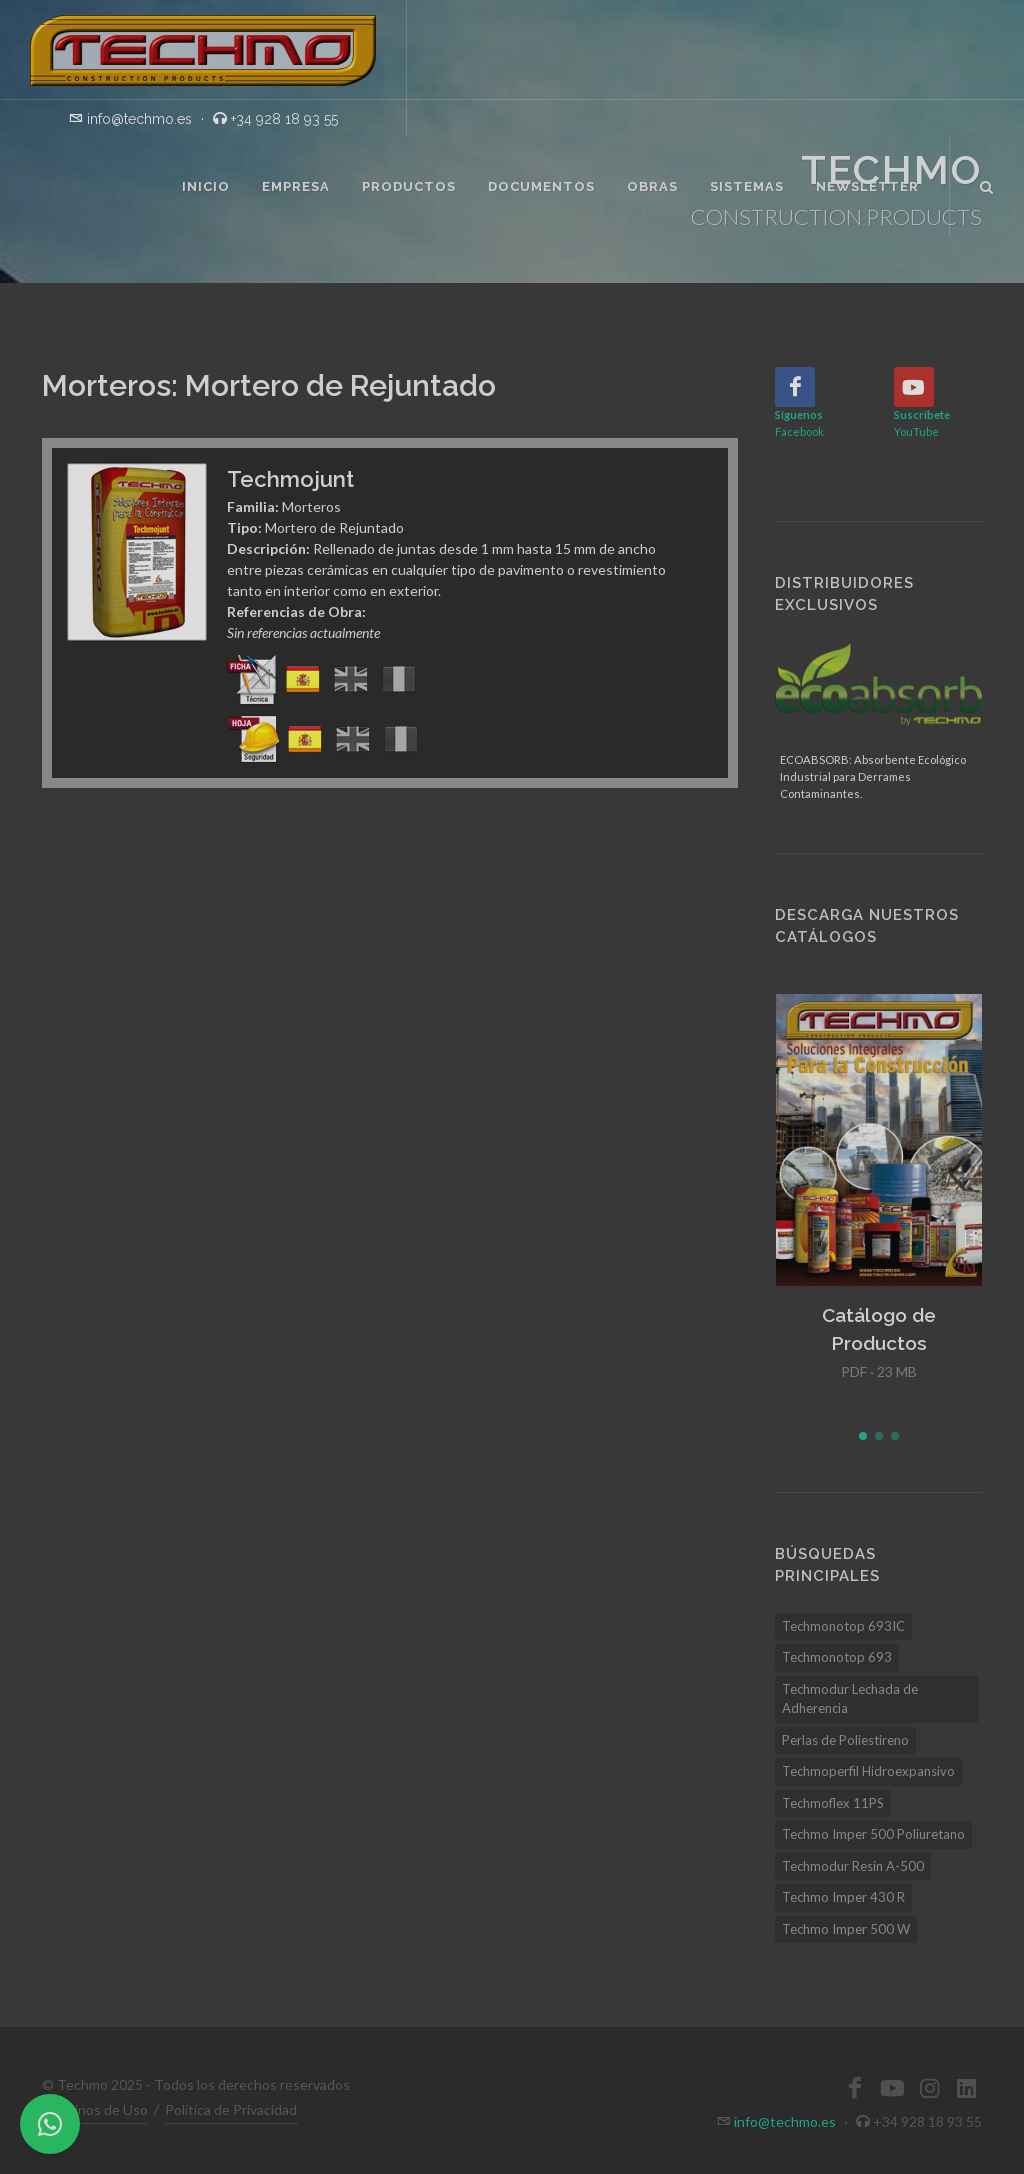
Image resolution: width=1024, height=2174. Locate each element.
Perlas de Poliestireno (845, 1740)
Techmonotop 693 (837, 1657)
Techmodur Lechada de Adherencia (850, 1699)
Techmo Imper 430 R (843, 1897)
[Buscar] (987, 184)
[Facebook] (795, 387)
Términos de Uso (95, 2109)
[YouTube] (914, 387)
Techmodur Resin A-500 (853, 1866)
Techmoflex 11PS (833, 1803)
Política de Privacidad (231, 2109)
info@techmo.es (785, 2121)
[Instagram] (929, 2088)
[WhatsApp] (50, 2124)
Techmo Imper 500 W (846, 1929)
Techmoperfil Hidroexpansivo (868, 1771)
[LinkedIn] (966, 2088)
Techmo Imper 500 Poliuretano (873, 1834)
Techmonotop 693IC (843, 1626)
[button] (863, 1436)
